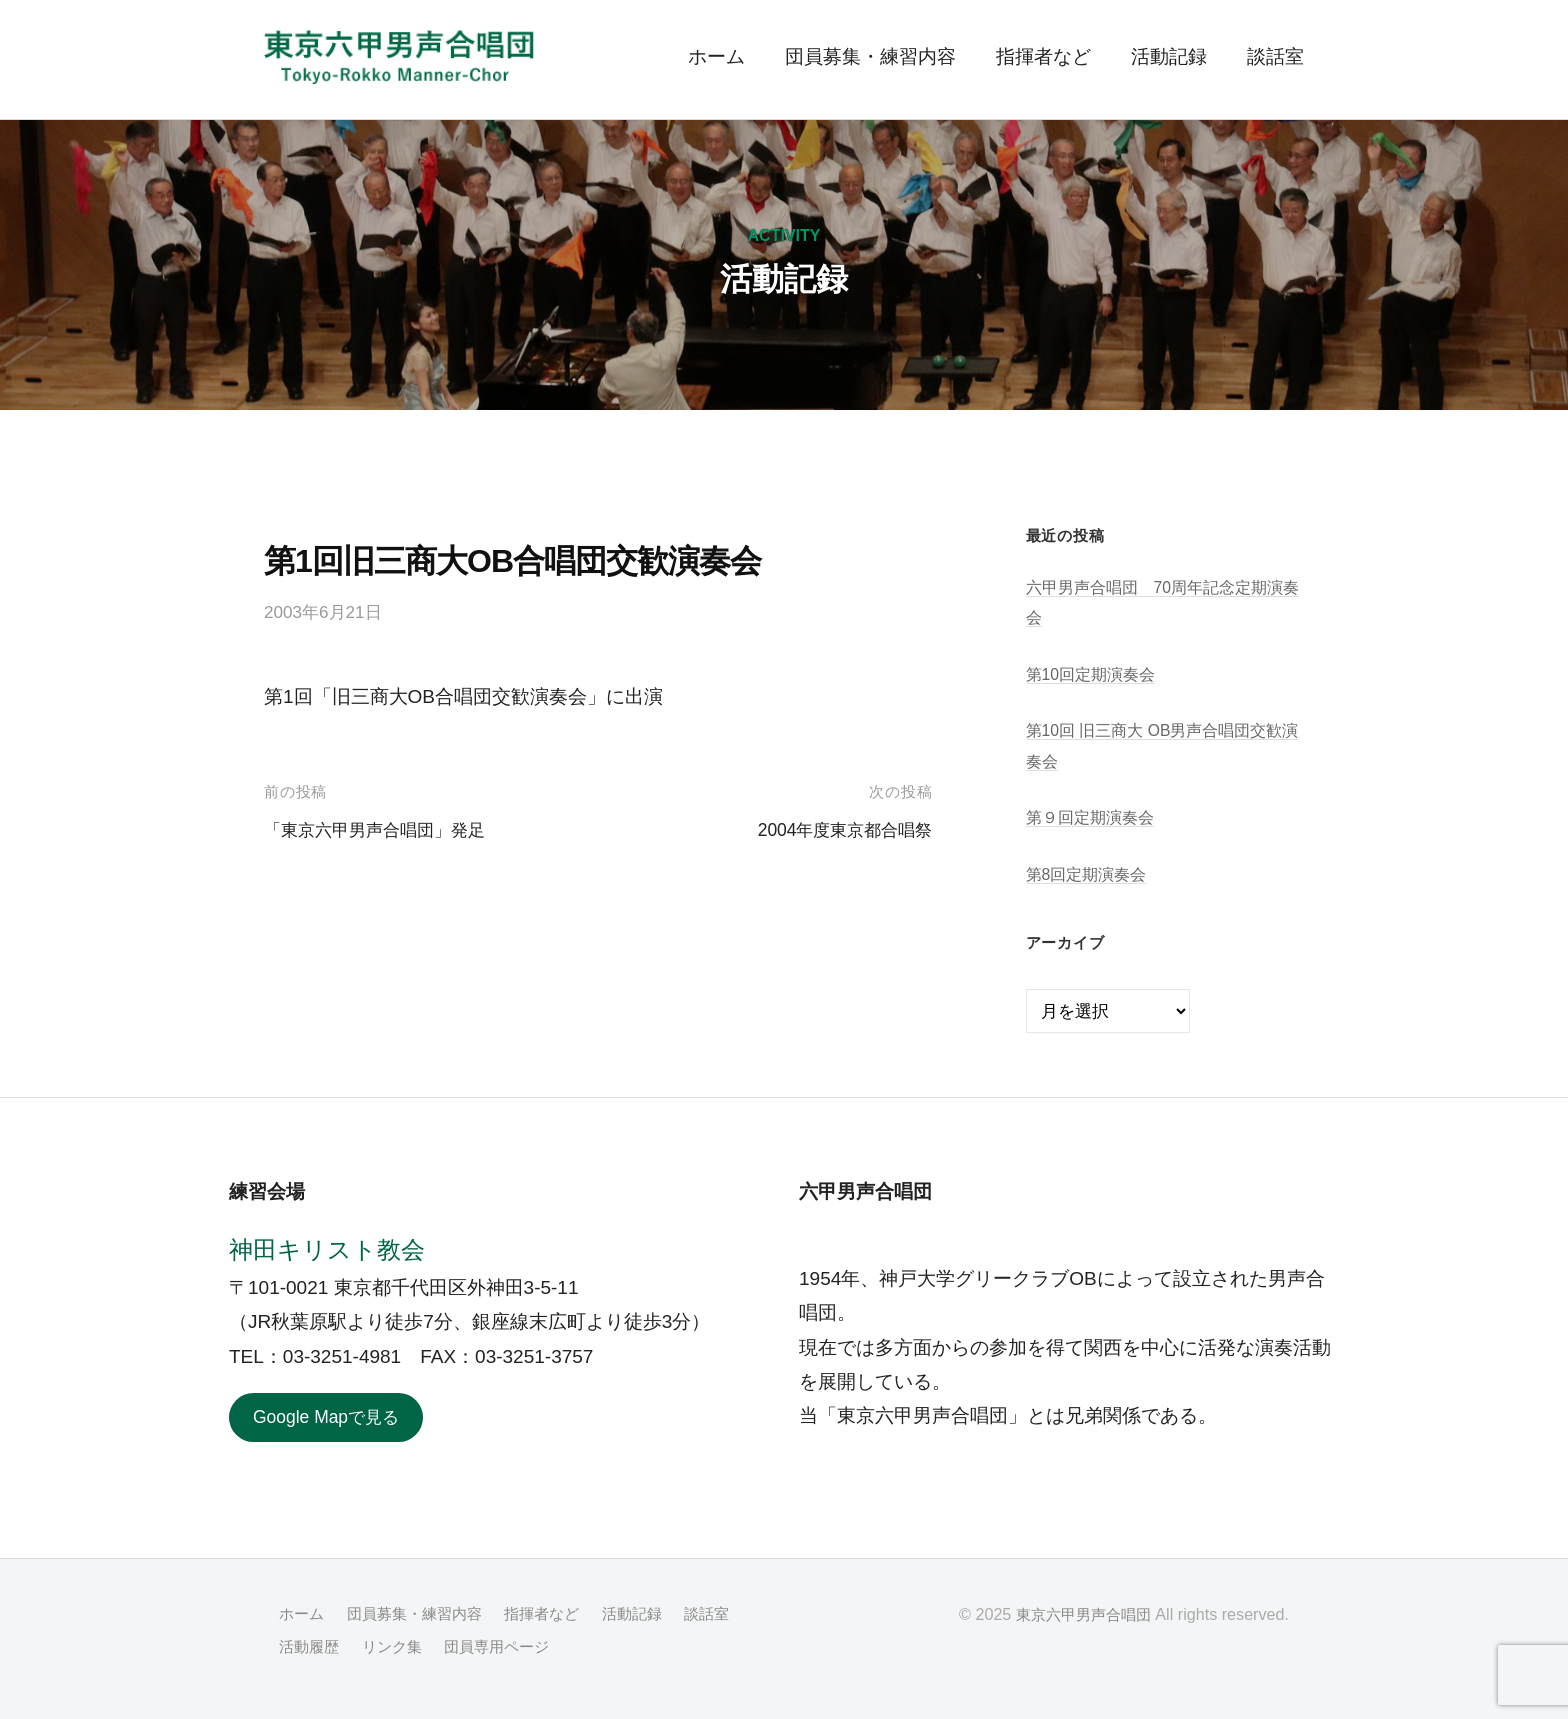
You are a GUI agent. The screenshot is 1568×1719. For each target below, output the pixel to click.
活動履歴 (382, 1648)
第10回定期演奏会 (1095, 674)
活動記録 (1169, 56)
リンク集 (468, 1648)
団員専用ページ (579, 1648)
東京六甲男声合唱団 (1079, 1617)
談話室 (1275, 56)
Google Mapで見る (333, 1418)
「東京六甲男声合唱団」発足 (387, 829)
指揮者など (1043, 56)
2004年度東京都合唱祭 (835, 829)
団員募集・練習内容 (870, 56)
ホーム (716, 56)
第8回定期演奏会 (1090, 874)
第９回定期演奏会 (1094, 817)
